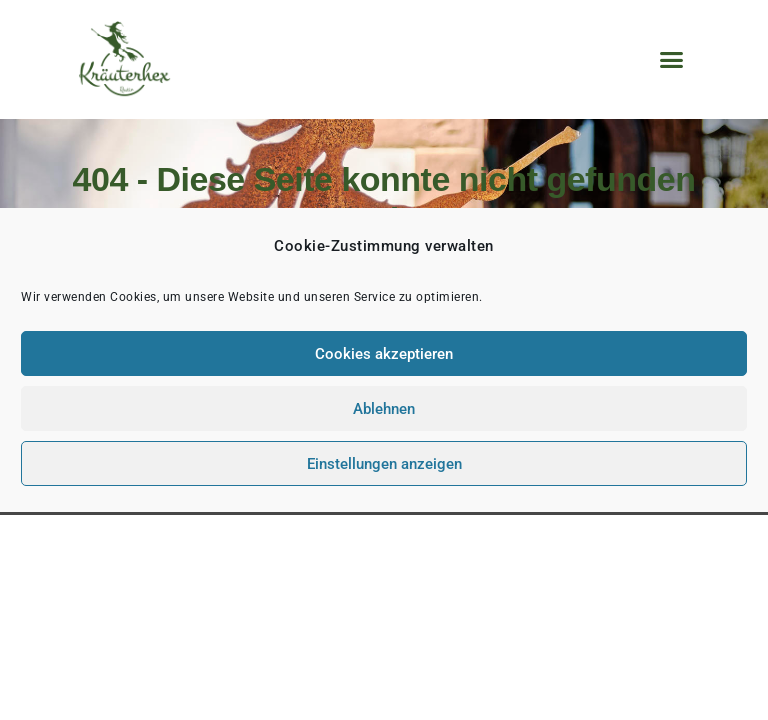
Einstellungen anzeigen (384, 464)
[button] (671, 60)
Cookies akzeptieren (384, 354)
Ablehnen (384, 409)
